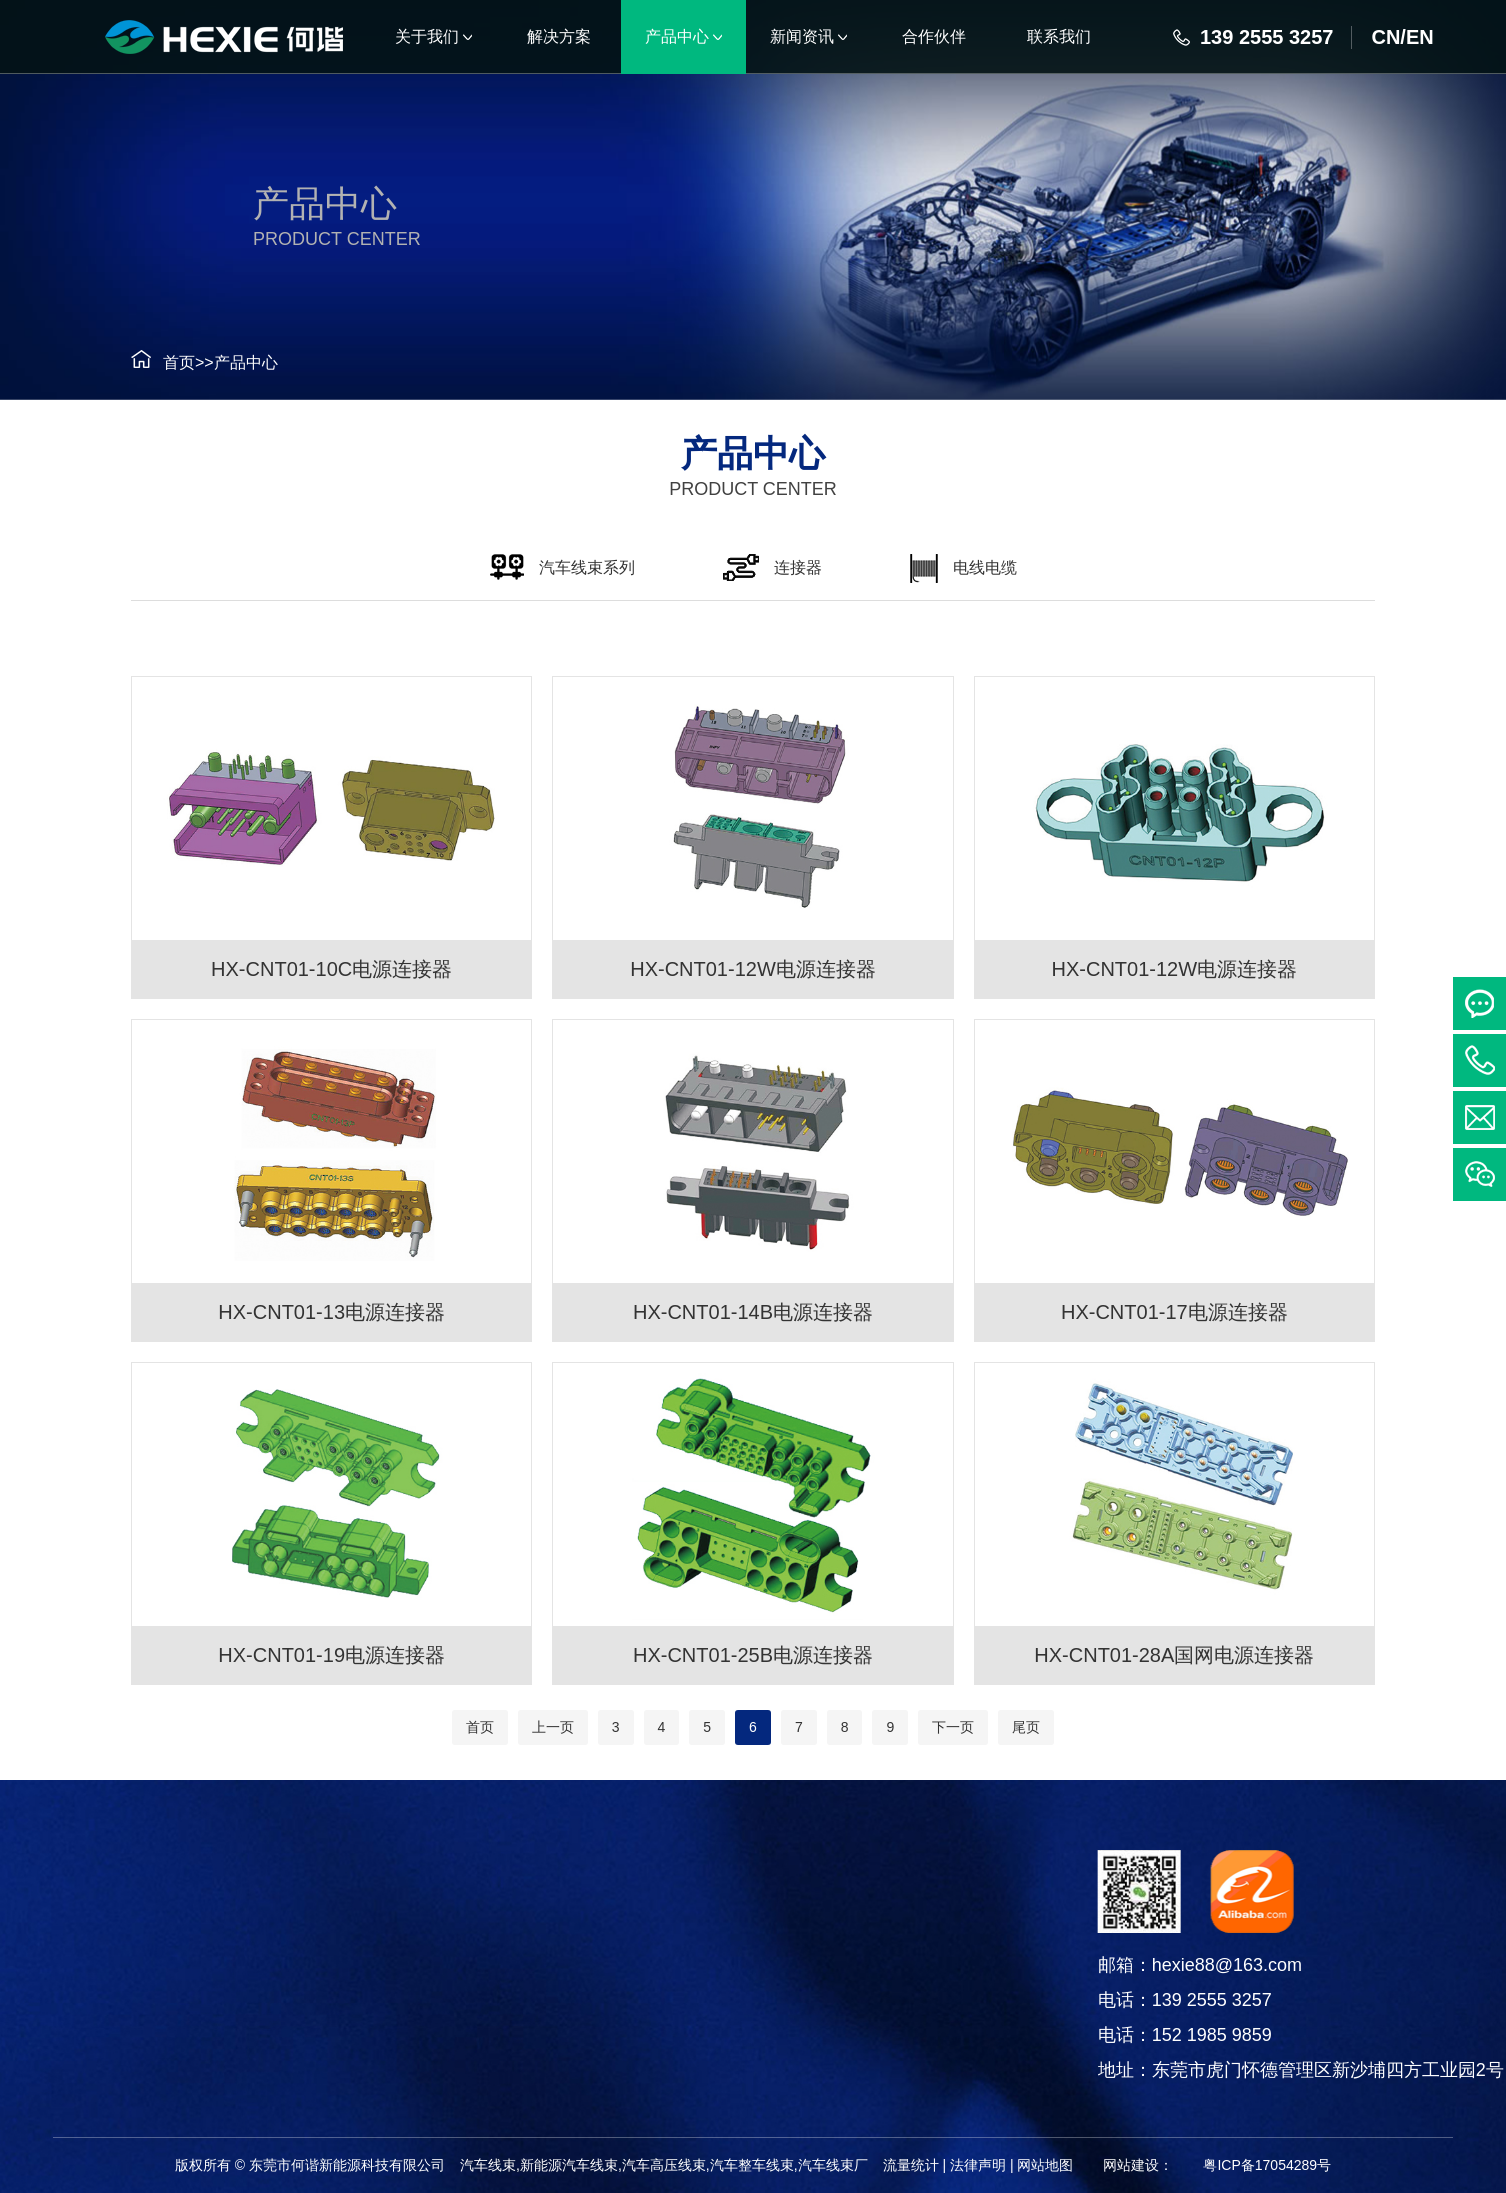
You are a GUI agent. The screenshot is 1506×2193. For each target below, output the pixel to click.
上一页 (553, 1727)
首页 (159, 362)
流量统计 (911, 2165)
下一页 (953, 1727)
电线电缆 (99, 2026)
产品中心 (226, 362)
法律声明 (978, 2165)
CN (1385, 37)
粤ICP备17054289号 (1267, 2165)
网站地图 (1045, 2165)
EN (1420, 37)
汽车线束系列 (99, 1926)
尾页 (1026, 1727)
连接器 (99, 1976)
